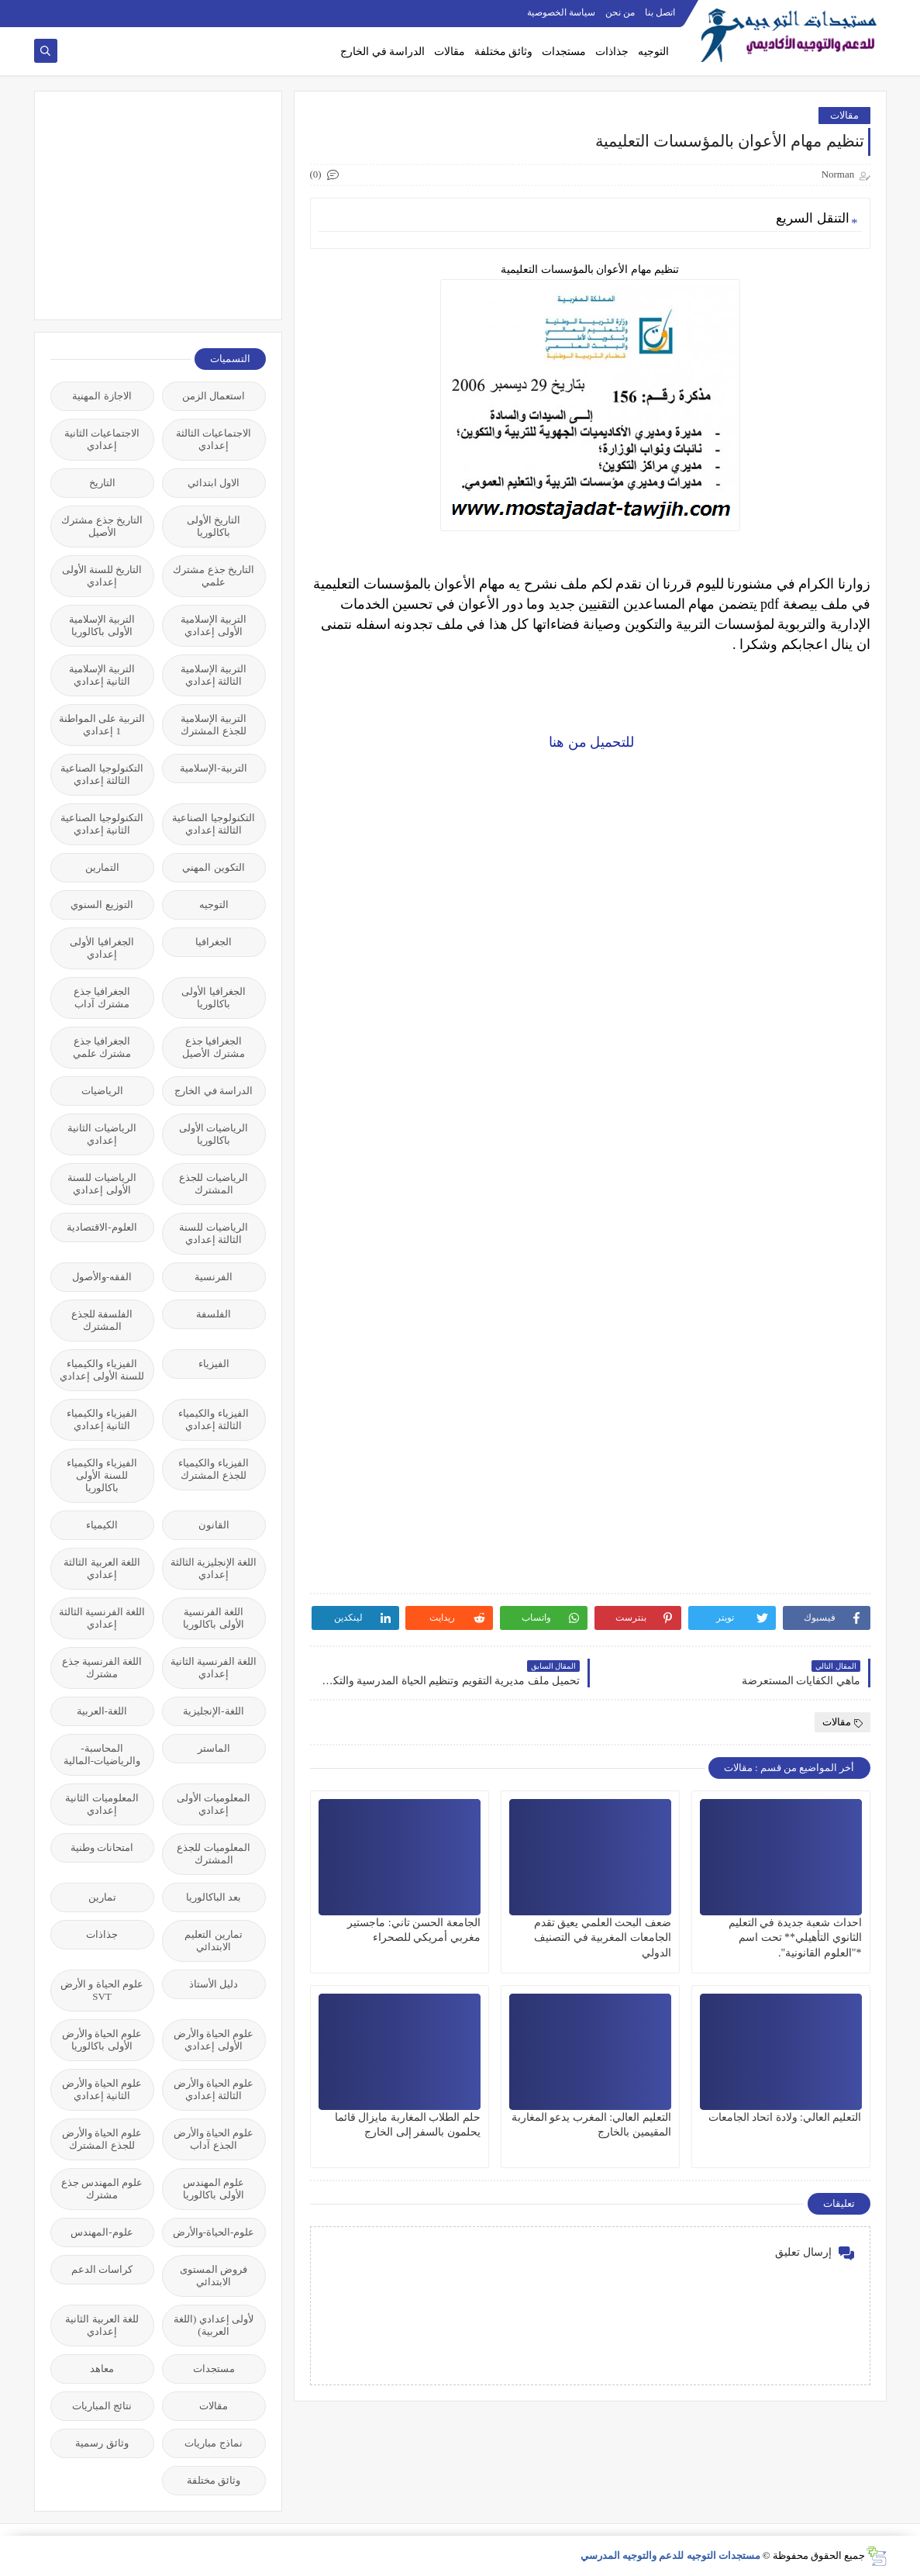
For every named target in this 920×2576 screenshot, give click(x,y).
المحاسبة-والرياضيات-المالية (102, 1754)
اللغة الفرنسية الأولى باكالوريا (213, 1618)
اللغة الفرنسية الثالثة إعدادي (102, 1618)
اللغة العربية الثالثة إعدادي (102, 1568)
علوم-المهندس (102, 2232)
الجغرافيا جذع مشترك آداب (102, 998)
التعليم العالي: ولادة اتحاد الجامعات (785, 2117)
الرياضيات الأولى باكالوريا (213, 1134)
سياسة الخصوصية (561, 12)
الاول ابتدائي (213, 483)
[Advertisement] (149, 204)
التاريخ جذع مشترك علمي (213, 576)
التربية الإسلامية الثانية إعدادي (102, 675)
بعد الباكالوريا (213, 1897)
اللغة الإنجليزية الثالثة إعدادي (214, 1568)
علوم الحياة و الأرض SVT (101, 1990)
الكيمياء (102, 1525)
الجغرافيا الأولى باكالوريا (213, 998)
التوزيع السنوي (102, 904)
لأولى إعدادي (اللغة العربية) (213, 2325)
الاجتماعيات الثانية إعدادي (102, 439)
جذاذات (612, 51)
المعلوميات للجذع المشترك (213, 1854)
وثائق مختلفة (503, 51)
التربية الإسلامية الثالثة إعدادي (213, 675)
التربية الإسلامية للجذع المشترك (213, 725)
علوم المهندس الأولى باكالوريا (213, 2189)
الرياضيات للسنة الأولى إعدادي (101, 1184)
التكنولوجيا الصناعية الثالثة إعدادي (101, 774)
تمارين (102, 1897)
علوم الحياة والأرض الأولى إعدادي (214, 2040)
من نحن (620, 12)
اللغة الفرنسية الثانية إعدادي (214, 1668)
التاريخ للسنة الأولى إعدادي (102, 576)
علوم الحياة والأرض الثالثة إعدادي (214, 2089)
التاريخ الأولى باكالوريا (213, 526)
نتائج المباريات (102, 2406)
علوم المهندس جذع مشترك (102, 2189)
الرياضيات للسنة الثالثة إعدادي (213, 1233)
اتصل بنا (660, 12)
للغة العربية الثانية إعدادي (102, 2325)
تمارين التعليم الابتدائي (213, 1941)
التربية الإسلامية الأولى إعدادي (213, 625)
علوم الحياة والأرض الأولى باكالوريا (102, 2040)
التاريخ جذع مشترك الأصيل (102, 526)
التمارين (102, 867)
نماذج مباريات (213, 2443)
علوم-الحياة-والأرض (214, 2232)
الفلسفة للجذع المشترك (102, 1320)
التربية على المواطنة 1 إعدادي (102, 725)
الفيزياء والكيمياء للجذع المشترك (213, 1469)
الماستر (214, 1748)
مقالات (449, 51)
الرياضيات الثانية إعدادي (101, 1134)
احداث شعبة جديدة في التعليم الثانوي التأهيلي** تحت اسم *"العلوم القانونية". (795, 1937)
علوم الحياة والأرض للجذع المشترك (102, 2139)
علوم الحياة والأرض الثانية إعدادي (102, 2089)
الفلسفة (213, 1314)
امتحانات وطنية (102, 1847)
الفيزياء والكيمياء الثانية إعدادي (101, 1419)
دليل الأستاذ (213, 1984)
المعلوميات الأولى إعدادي (213, 1804)
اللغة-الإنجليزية (213, 1711)
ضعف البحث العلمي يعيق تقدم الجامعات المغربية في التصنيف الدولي (602, 1937)
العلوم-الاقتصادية (101, 1227)
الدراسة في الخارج (382, 51)
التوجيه (653, 51)
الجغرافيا (213, 942)
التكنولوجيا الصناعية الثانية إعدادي (101, 824)
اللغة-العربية (102, 1711)
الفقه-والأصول (102, 1277)
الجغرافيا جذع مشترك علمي (102, 1047)
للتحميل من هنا (590, 742)
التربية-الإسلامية (213, 768)
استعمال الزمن (213, 396)
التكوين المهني (213, 867)
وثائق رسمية (101, 2443)
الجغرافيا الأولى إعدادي (101, 948)
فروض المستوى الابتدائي (213, 2275)
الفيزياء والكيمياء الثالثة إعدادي (213, 1419)
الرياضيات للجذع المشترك (213, 1184)
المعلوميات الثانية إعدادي (101, 1804)
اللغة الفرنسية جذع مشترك (102, 1668)
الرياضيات (102, 1090)
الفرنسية (214, 1277)
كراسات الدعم (102, 2269)
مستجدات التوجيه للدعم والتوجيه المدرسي (670, 2555)
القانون (213, 1525)
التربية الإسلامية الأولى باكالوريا (102, 625)
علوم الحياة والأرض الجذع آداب (214, 2139)
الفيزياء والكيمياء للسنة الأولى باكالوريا (101, 1475)
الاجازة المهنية (101, 396)
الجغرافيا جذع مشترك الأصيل (213, 1047)
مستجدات (564, 51)
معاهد (102, 2368)
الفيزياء (213, 1363)
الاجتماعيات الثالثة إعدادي (213, 439)
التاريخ (102, 483)
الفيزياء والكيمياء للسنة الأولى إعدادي (102, 1370)
